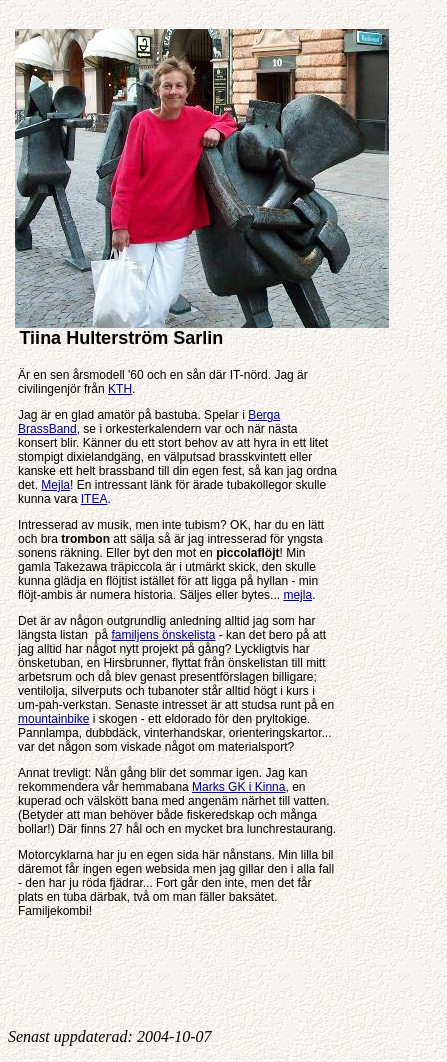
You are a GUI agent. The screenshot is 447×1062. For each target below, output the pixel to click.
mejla (297, 595)
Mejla (55, 485)
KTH (120, 389)
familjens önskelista (163, 635)
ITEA (94, 499)
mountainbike (53, 719)
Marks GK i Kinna (238, 787)
